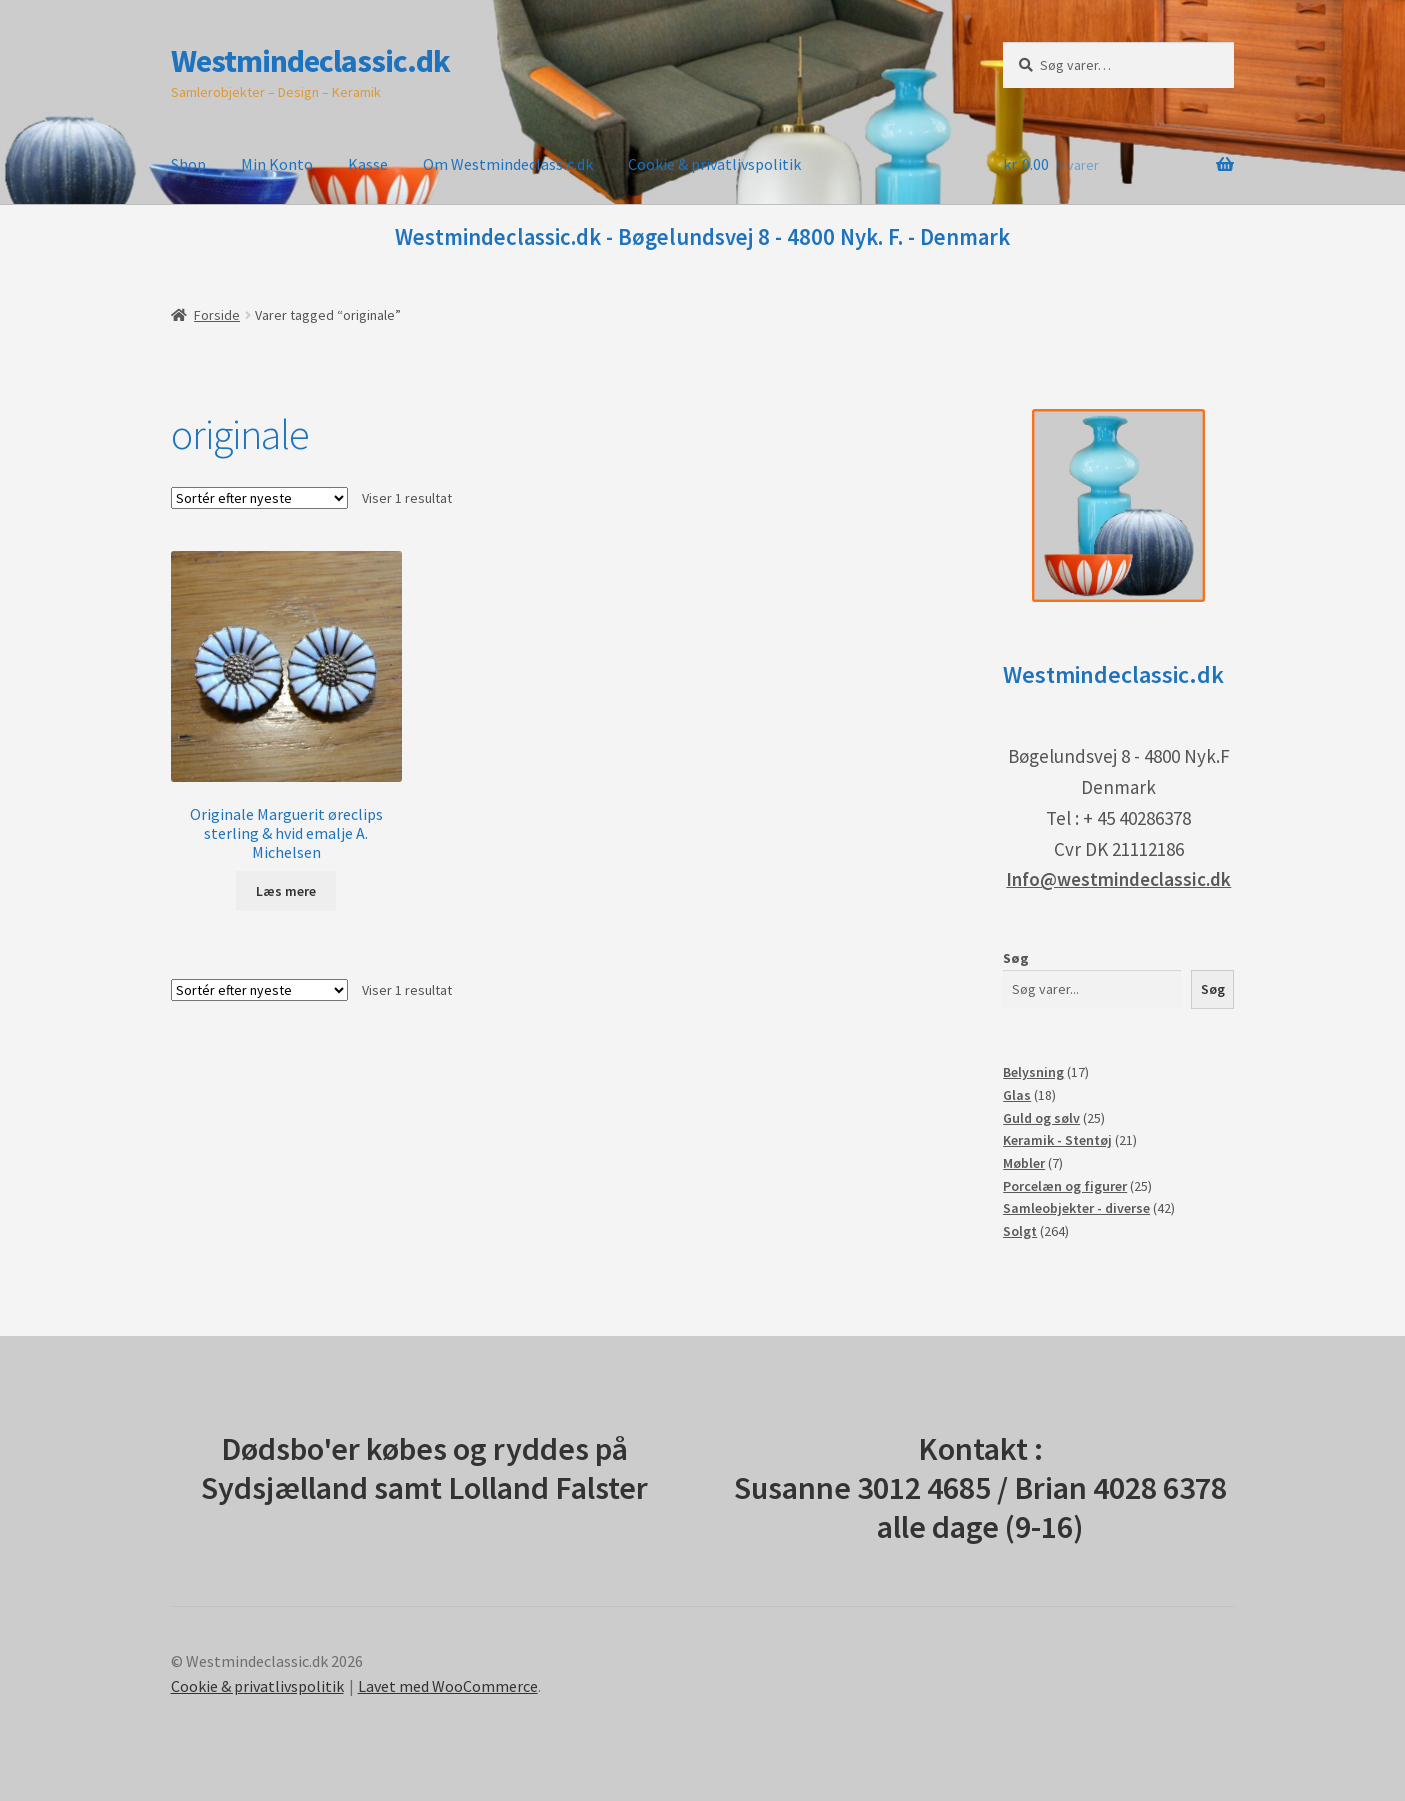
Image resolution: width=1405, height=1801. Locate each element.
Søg (1016, 958)
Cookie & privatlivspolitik (714, 164)
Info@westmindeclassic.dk (1118, 879)
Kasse (368, 164)
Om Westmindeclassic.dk (508, 164)
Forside (217, 315)
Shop (188, 164)
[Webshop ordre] (259, 498)
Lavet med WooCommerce (448, 1686)
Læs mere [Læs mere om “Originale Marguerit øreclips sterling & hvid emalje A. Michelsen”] (286, 891)
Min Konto (277, 164)
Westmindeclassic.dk (310, 61)
